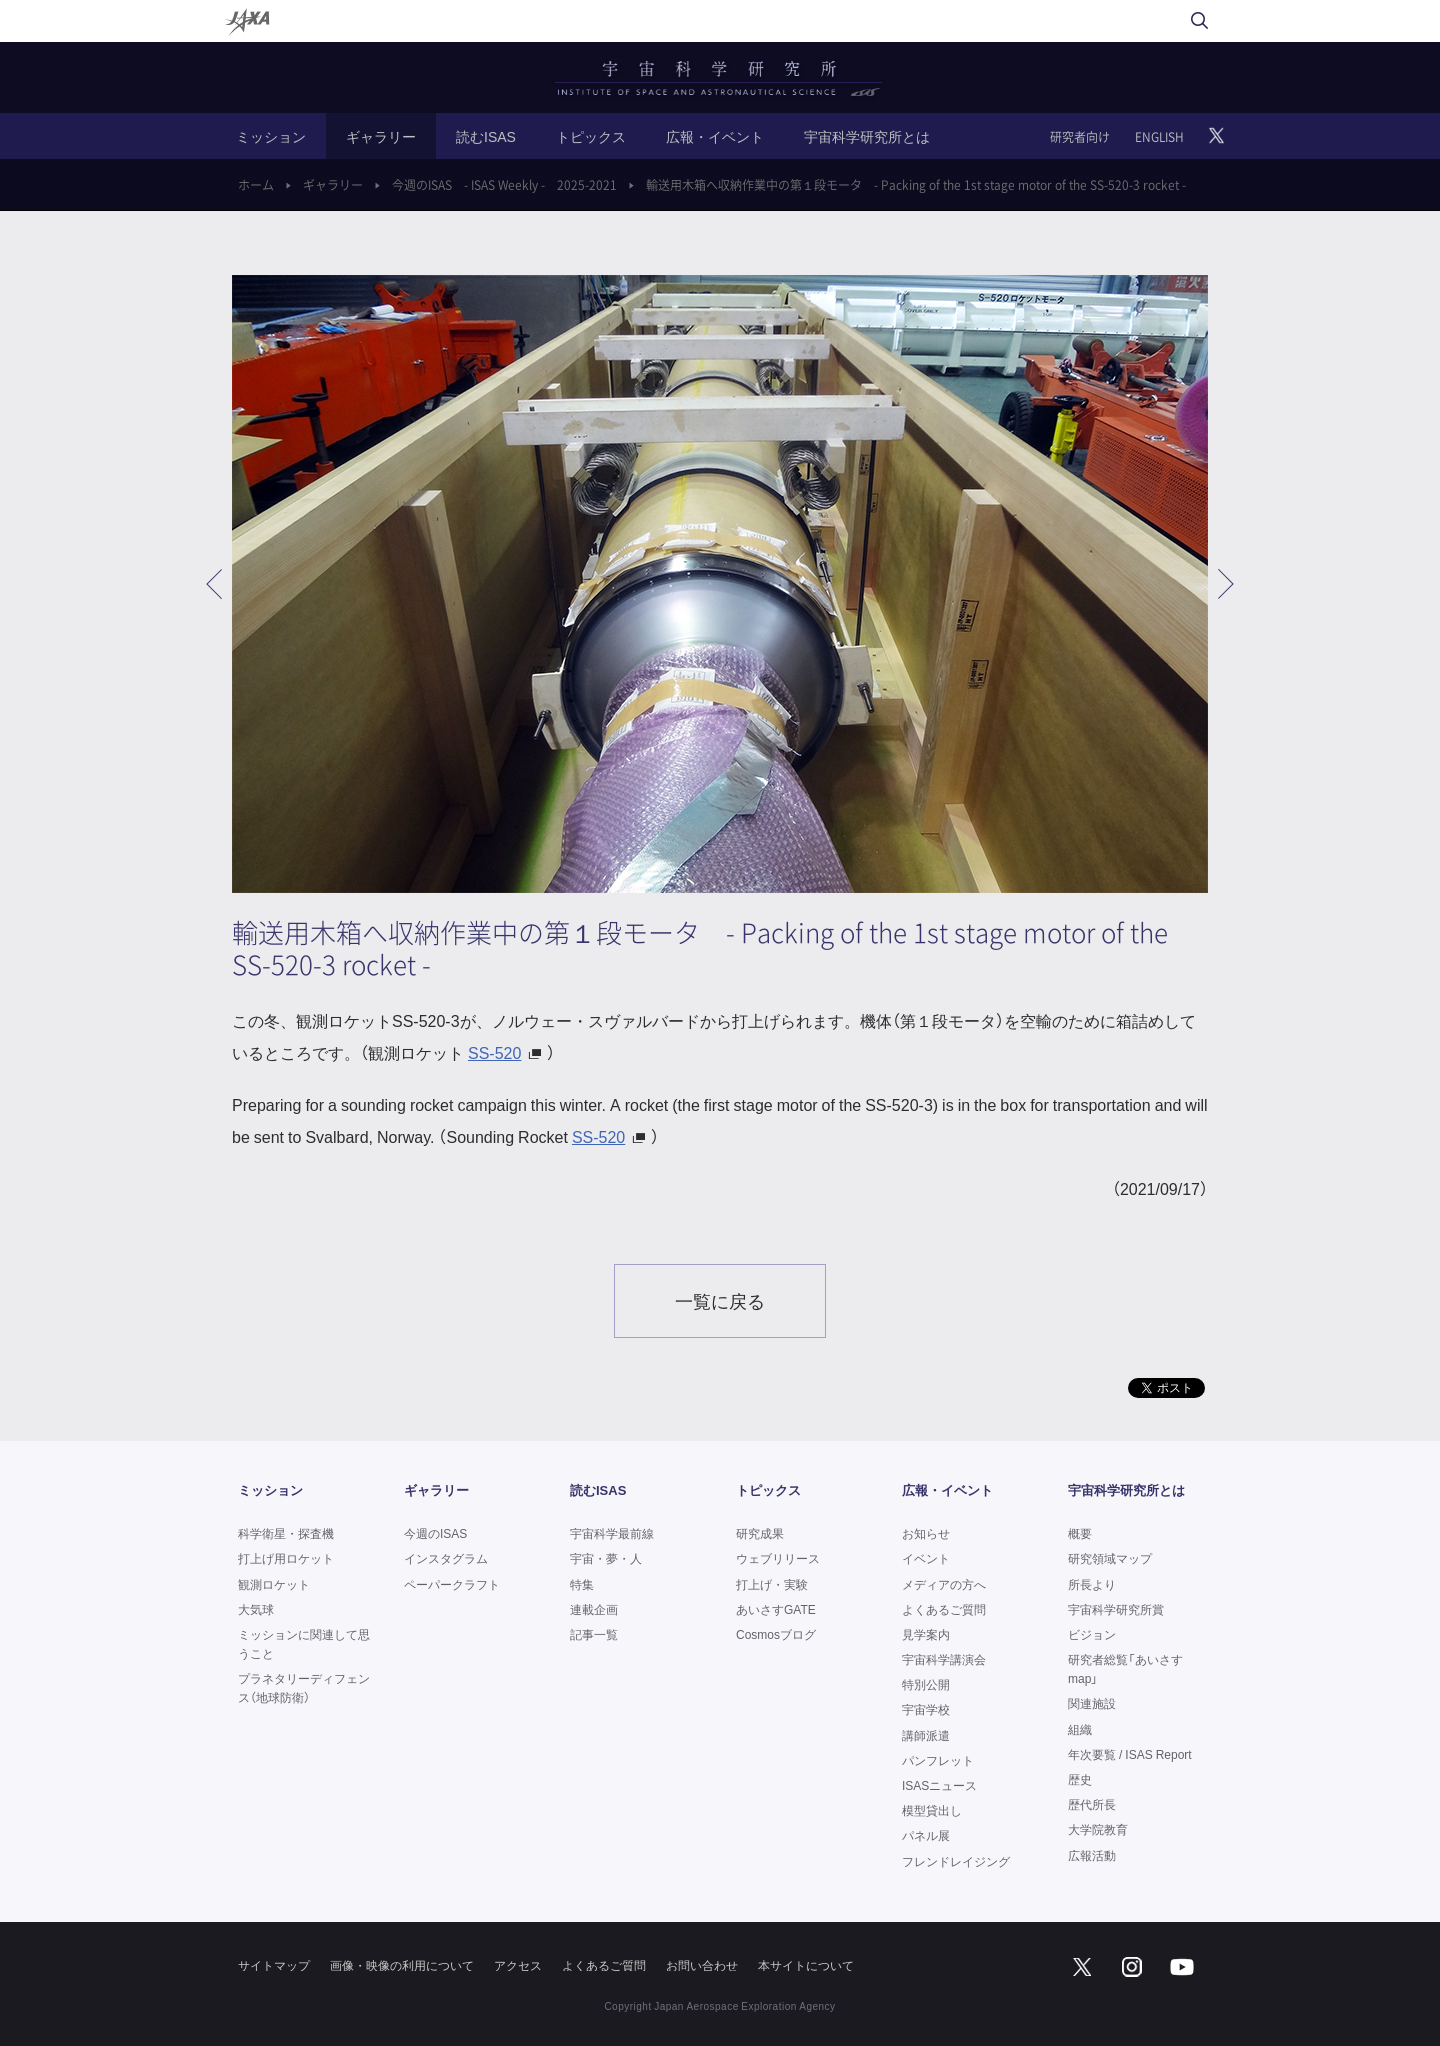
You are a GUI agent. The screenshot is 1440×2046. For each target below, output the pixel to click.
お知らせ (926, 1533)
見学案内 (926, 1634)
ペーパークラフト (452, 1584)
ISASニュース (939, 1785)
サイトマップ (274, 1965)
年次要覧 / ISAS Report (1130, 1754)
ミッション (271, 136)
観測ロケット (274, 1584)
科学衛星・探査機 (286, 1533)
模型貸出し (932, 1810)
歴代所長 (1092, 1804)
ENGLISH (1159, 137)
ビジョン (1092, 1634)
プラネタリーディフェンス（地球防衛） (304, 1687)
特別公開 (926, 1684)
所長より (1092, 1584)
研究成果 (760, 1533)
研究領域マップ (1110, 1558)
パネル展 (926, 1835)
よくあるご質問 (944, 1609)
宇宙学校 (926, 1709)
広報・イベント (715, 136)
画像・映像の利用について (402, 1965)
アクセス (518, 1965)
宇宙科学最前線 (612, 1533)
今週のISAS (435, 1533)
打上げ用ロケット (286, 1558)
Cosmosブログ (776, 1634)
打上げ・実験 (772, 1584)
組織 (1080, 1729)
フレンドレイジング (956, 1861)
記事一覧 (594, 1634)
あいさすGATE (776, 1609)
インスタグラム (446, 1558)
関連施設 (1092, 1703)
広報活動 (1092, 1855)
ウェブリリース (778, 1558)
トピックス (591, 136)
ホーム (256, 185)
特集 (582, 1584)
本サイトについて (806, 1965)
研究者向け (1080, 137)
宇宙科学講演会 (944, 1659)
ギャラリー (381, 136)
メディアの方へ (944, 1584)
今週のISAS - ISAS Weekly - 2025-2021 (504, 185)
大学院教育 (1098, 1829)
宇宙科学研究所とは (867, 136)
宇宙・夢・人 (606, 1558)
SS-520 (494, 1052)
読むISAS (486, 136)
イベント (926, 1558)
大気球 (256, 1609)
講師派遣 (926, 1735)
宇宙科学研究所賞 (1116, 1609)
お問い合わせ (702, 1965)
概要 (1080, 1533)
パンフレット (938, 1760)
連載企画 (594, 1609)
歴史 (1080, 1779)
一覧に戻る (720, 1300)
